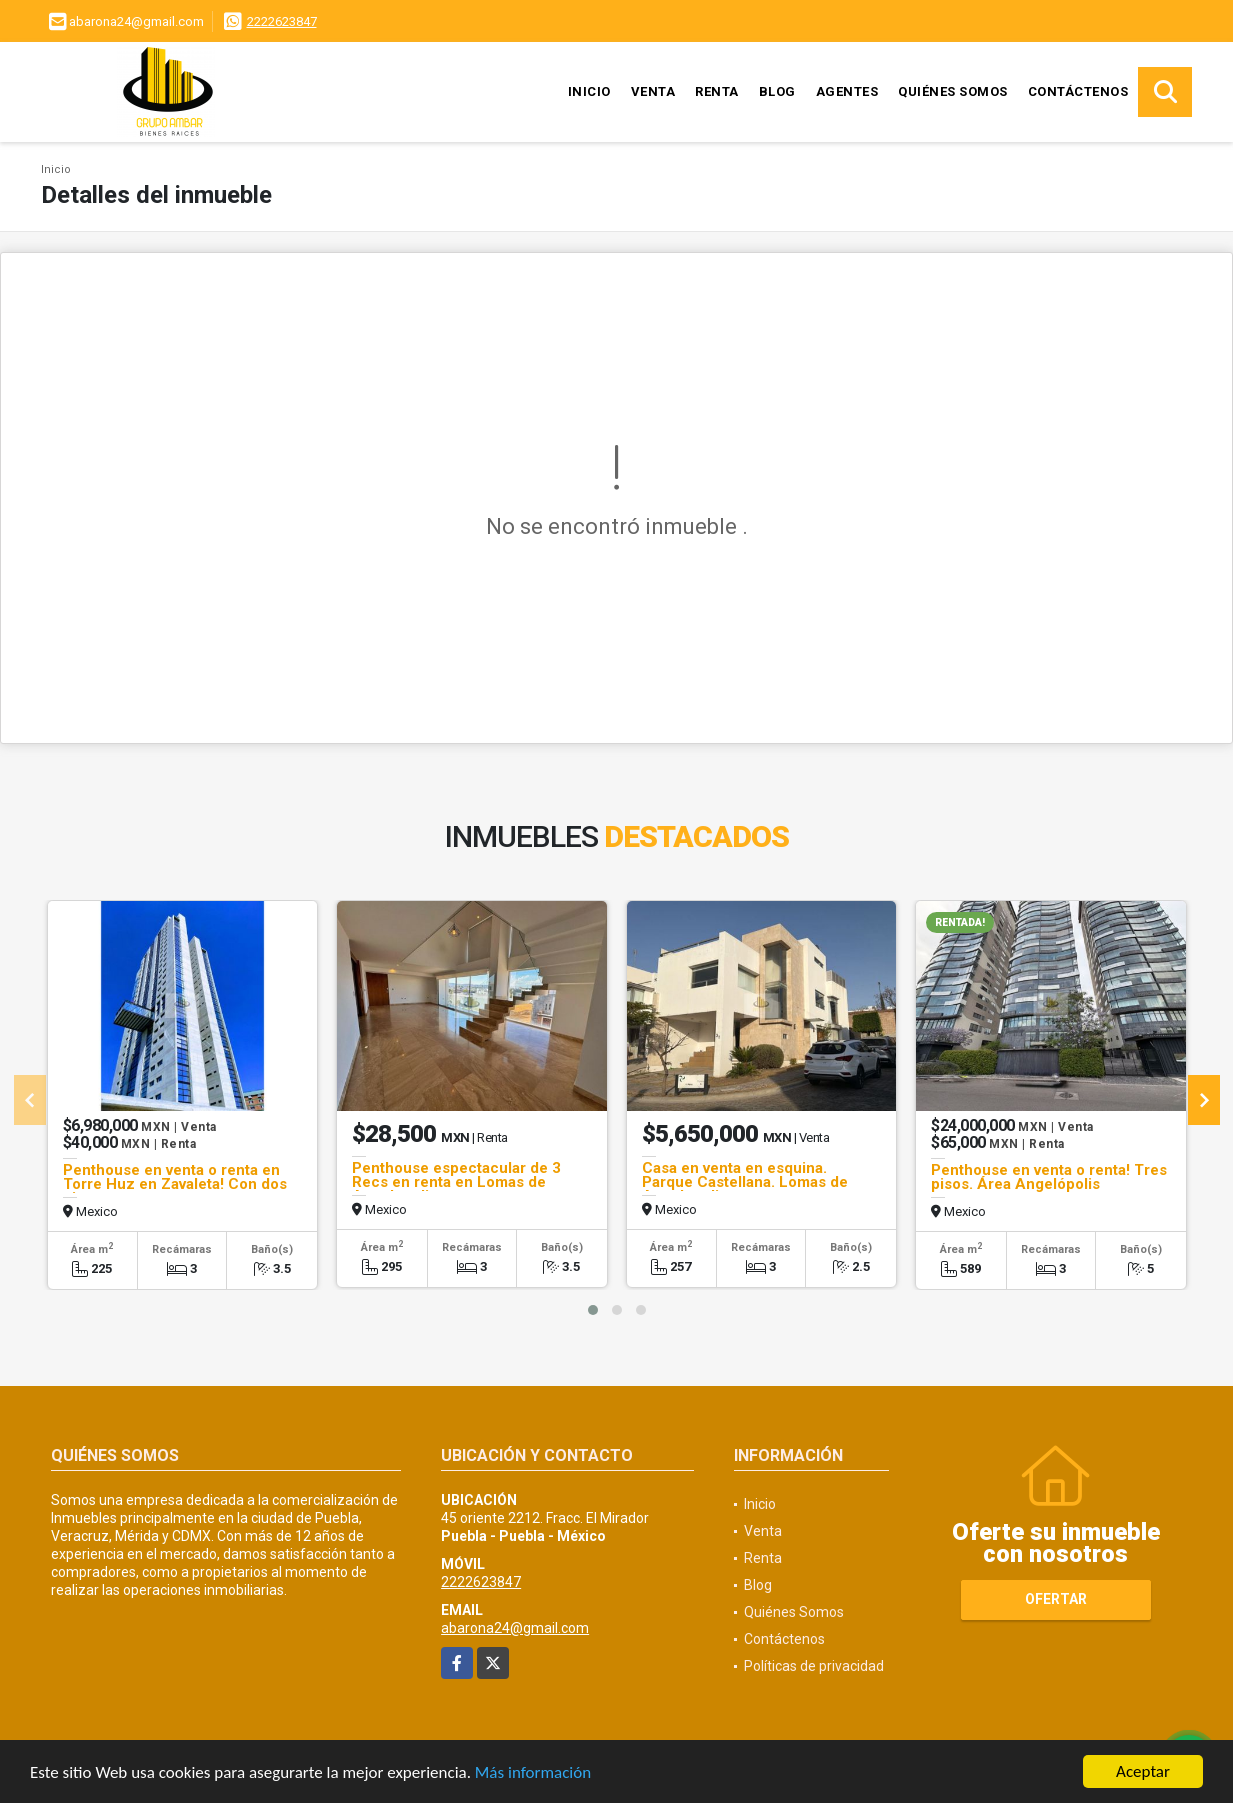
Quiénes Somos (953, 91)
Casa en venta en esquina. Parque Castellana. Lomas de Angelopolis (745, 1182)
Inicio (589, 91)
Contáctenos (1078, 91)
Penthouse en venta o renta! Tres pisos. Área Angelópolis (1049, 1177)
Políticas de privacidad (814, 1666)
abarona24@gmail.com (515, 1628)
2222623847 (282, 21)
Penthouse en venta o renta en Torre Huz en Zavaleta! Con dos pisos (175, 1184)
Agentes (847, 91)
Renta (717, 91)
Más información (533, 1773)
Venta (653, 91)
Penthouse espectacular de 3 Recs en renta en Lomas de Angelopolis (456, 1182)
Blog (777, 91)
